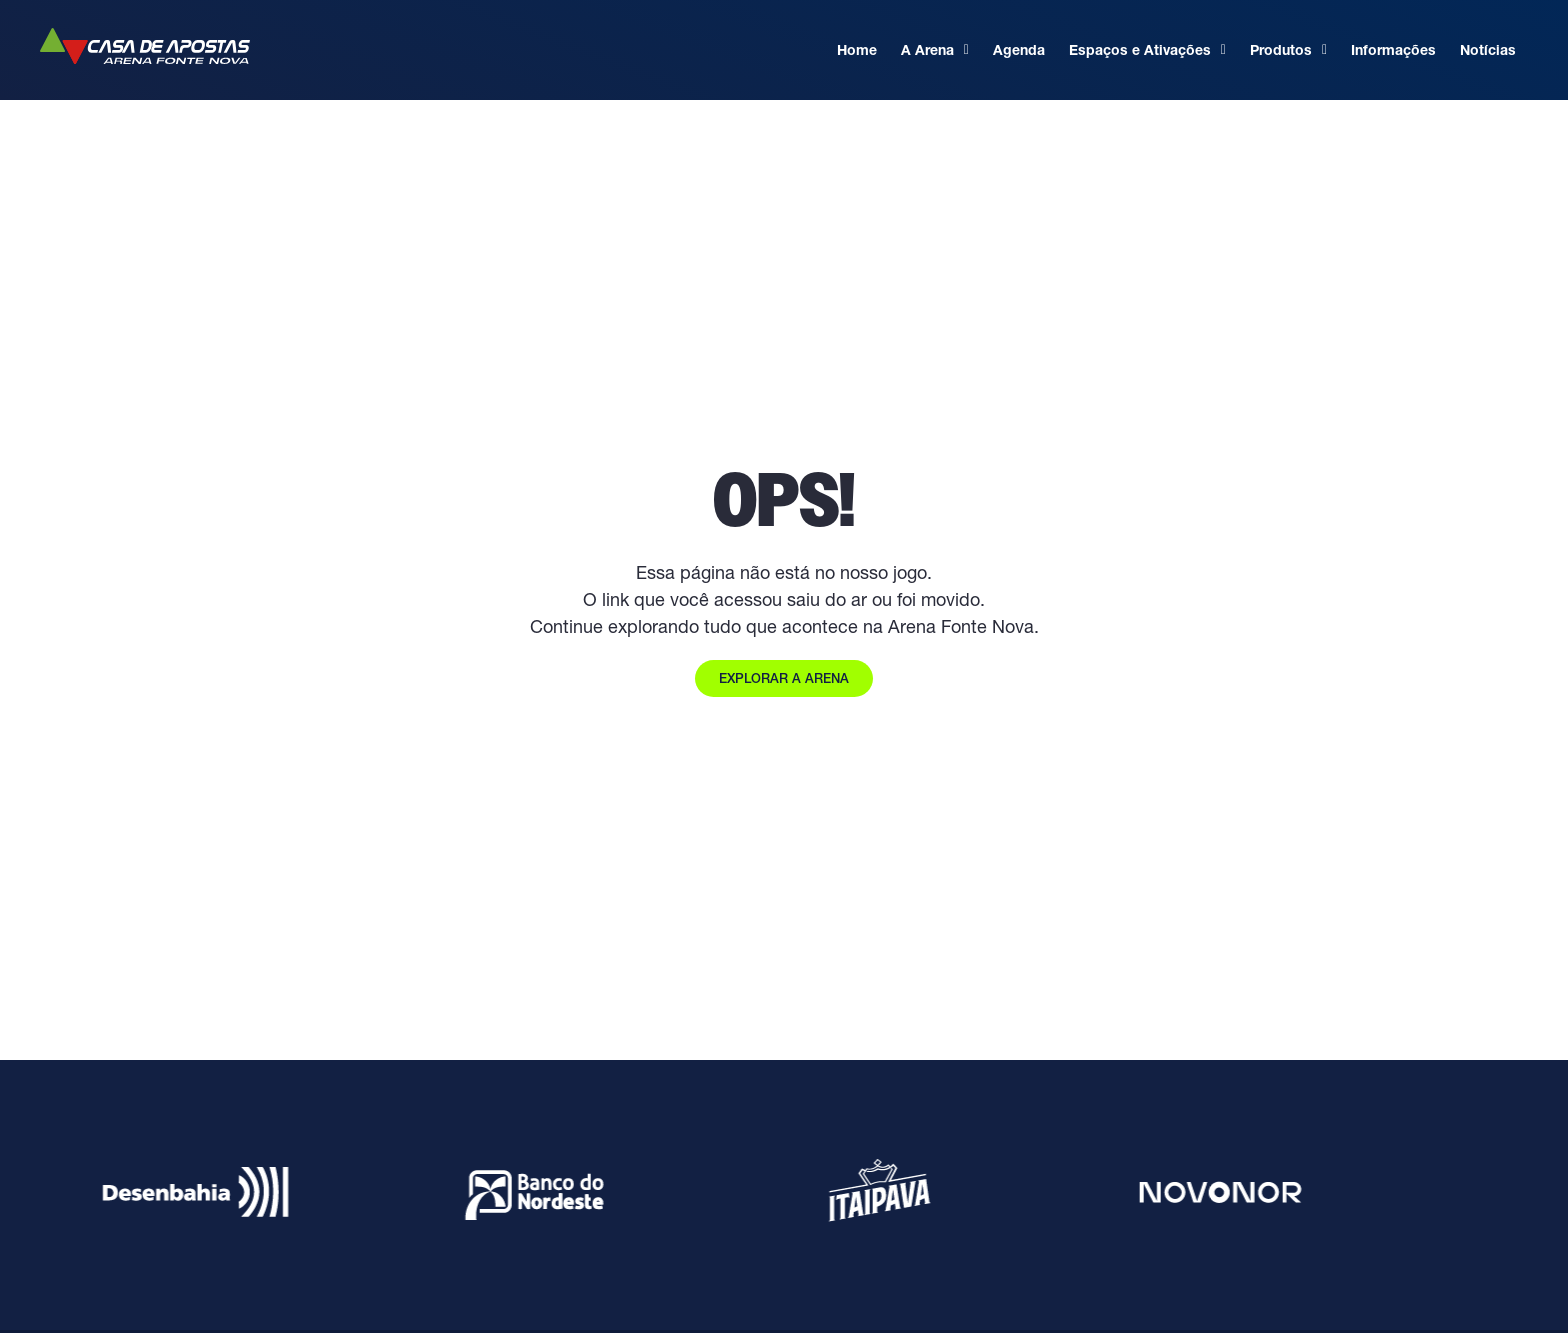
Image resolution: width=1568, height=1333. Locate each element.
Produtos (1288, 50)
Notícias (1488, 50)
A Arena (935, 50)
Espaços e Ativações (1147, 50)
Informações (1393, 50)
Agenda (1019, 50)
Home (857, 50)
